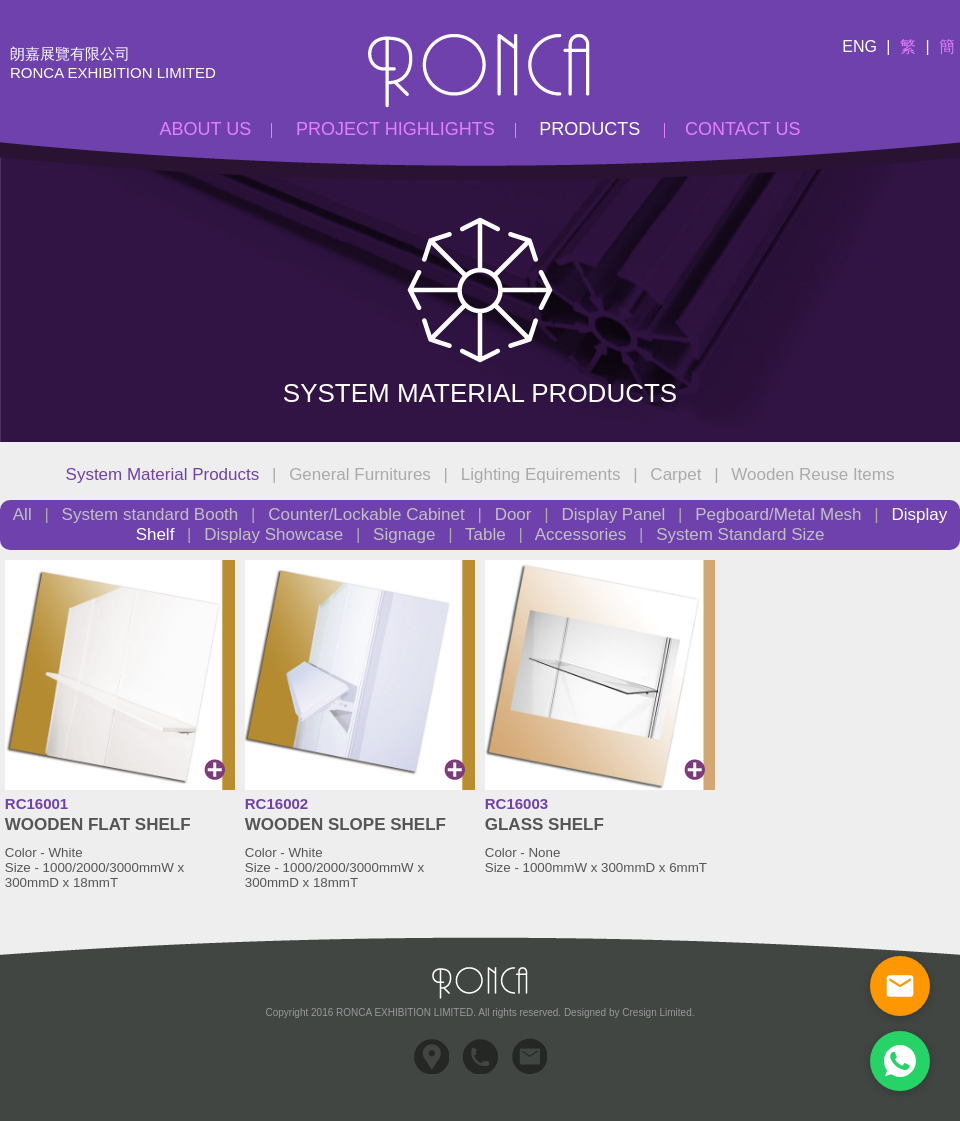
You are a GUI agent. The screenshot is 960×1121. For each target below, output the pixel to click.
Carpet (675, 474)
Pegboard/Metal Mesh (778, 514)
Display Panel (613, 514)
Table (485, 534)
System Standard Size (740, 534)
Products (589, 129)
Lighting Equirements (541, 474)
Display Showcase (273, 534)
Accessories (581, 534)
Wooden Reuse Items (812, 474)
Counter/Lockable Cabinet (366, 514)
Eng (859, 46)
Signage (404, 534)
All (25, 514)
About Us (206, 129)
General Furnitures (360, 474)
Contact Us (742, 129)
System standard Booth (150, 514)
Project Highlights (395, 129)
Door (513, 514)
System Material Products (163, 474)
